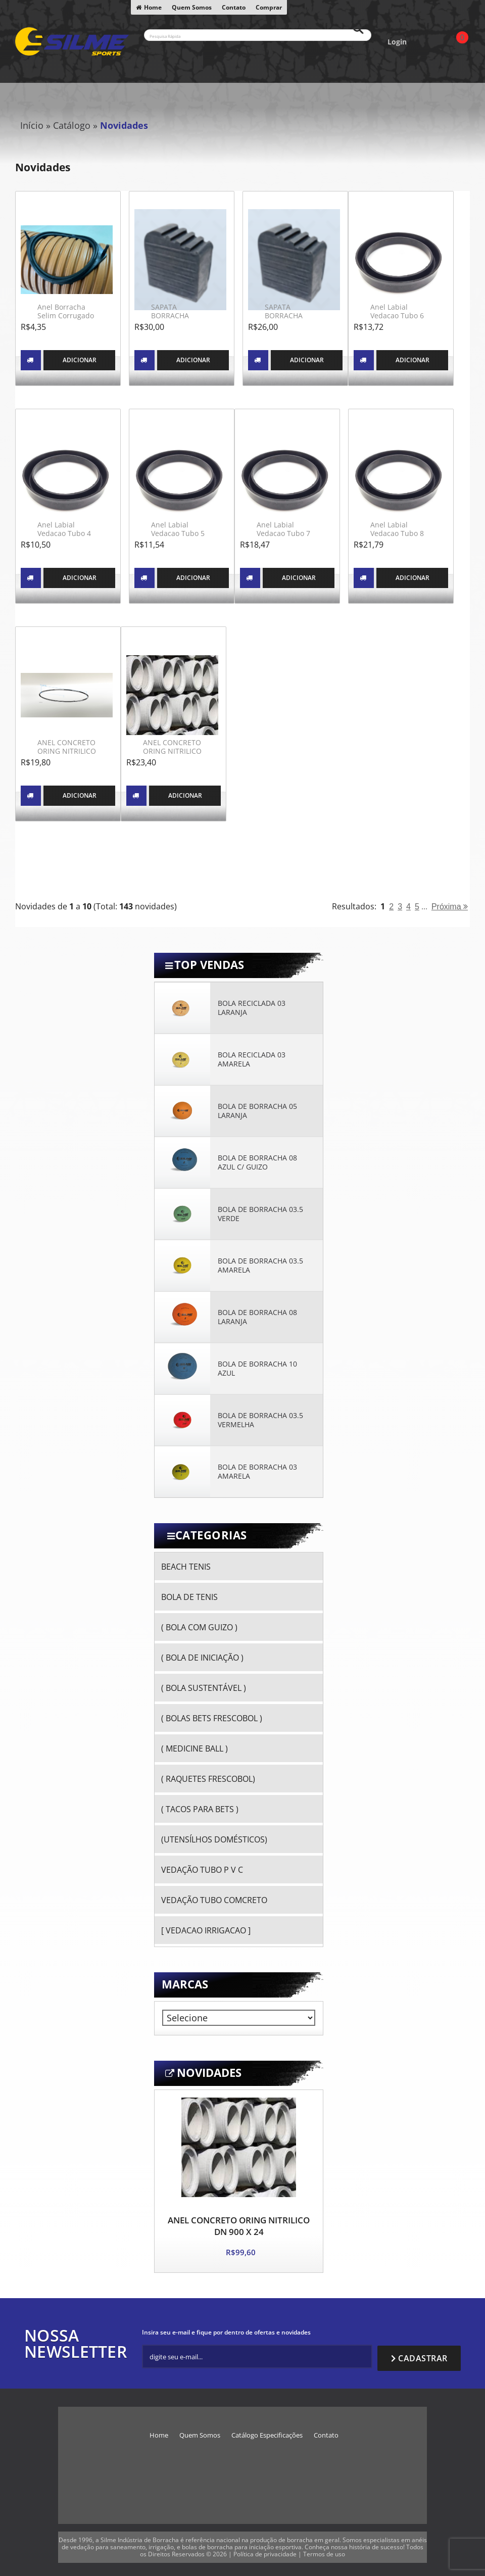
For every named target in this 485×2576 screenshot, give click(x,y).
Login (397, 41)
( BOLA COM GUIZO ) (199, 1627)
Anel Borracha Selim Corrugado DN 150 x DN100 (65, 315)
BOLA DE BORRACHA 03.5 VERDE (260, 1214)
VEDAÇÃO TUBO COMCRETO (214, 1900)
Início (31, 125)
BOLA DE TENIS (189, 1596)
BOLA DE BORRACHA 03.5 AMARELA (260, 1265)
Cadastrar (423, 2353)
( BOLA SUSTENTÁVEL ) (203, 1687)
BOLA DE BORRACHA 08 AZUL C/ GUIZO (257, 1162)
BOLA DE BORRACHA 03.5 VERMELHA (260, 1420)
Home (153, 7)
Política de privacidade (265, 2549)
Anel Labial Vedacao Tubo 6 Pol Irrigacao (397, 315)
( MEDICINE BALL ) (194, 1748)
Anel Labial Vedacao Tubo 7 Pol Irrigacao (283, 533)
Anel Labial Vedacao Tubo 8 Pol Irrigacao (397, 533)
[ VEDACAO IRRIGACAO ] (206, 1930)
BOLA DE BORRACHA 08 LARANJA (257, 1317)
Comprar (269, 7)
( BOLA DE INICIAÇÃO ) (202, 1657)
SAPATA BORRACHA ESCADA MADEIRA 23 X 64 (295, 320)
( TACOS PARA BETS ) (199, 1809)
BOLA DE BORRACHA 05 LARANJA (257, 1111)
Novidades (124, 125)
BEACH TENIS (186, 1566)
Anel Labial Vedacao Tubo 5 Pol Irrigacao (178, 533)
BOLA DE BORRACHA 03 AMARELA (257, 1472)
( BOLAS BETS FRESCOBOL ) (211, 1718)
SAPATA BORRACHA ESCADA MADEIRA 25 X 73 (181, 320)
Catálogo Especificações (267, 2430)
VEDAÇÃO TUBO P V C (202, 1869)
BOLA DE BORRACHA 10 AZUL (257, 1368)
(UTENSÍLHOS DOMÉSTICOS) (214, 1839)
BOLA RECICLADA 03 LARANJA (251, 1008)
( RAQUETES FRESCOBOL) (208, 1778)
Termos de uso (324, 2549)
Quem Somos (192, 7)
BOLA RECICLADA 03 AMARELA (251, 1059)
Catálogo (71, 125)
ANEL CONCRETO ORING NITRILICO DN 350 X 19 (172, 751)
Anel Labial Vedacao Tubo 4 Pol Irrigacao (64, 533)
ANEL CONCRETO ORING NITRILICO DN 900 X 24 (239, 2226)
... (424, 906)
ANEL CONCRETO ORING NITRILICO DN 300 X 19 (66, 751)
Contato (234, 7)
